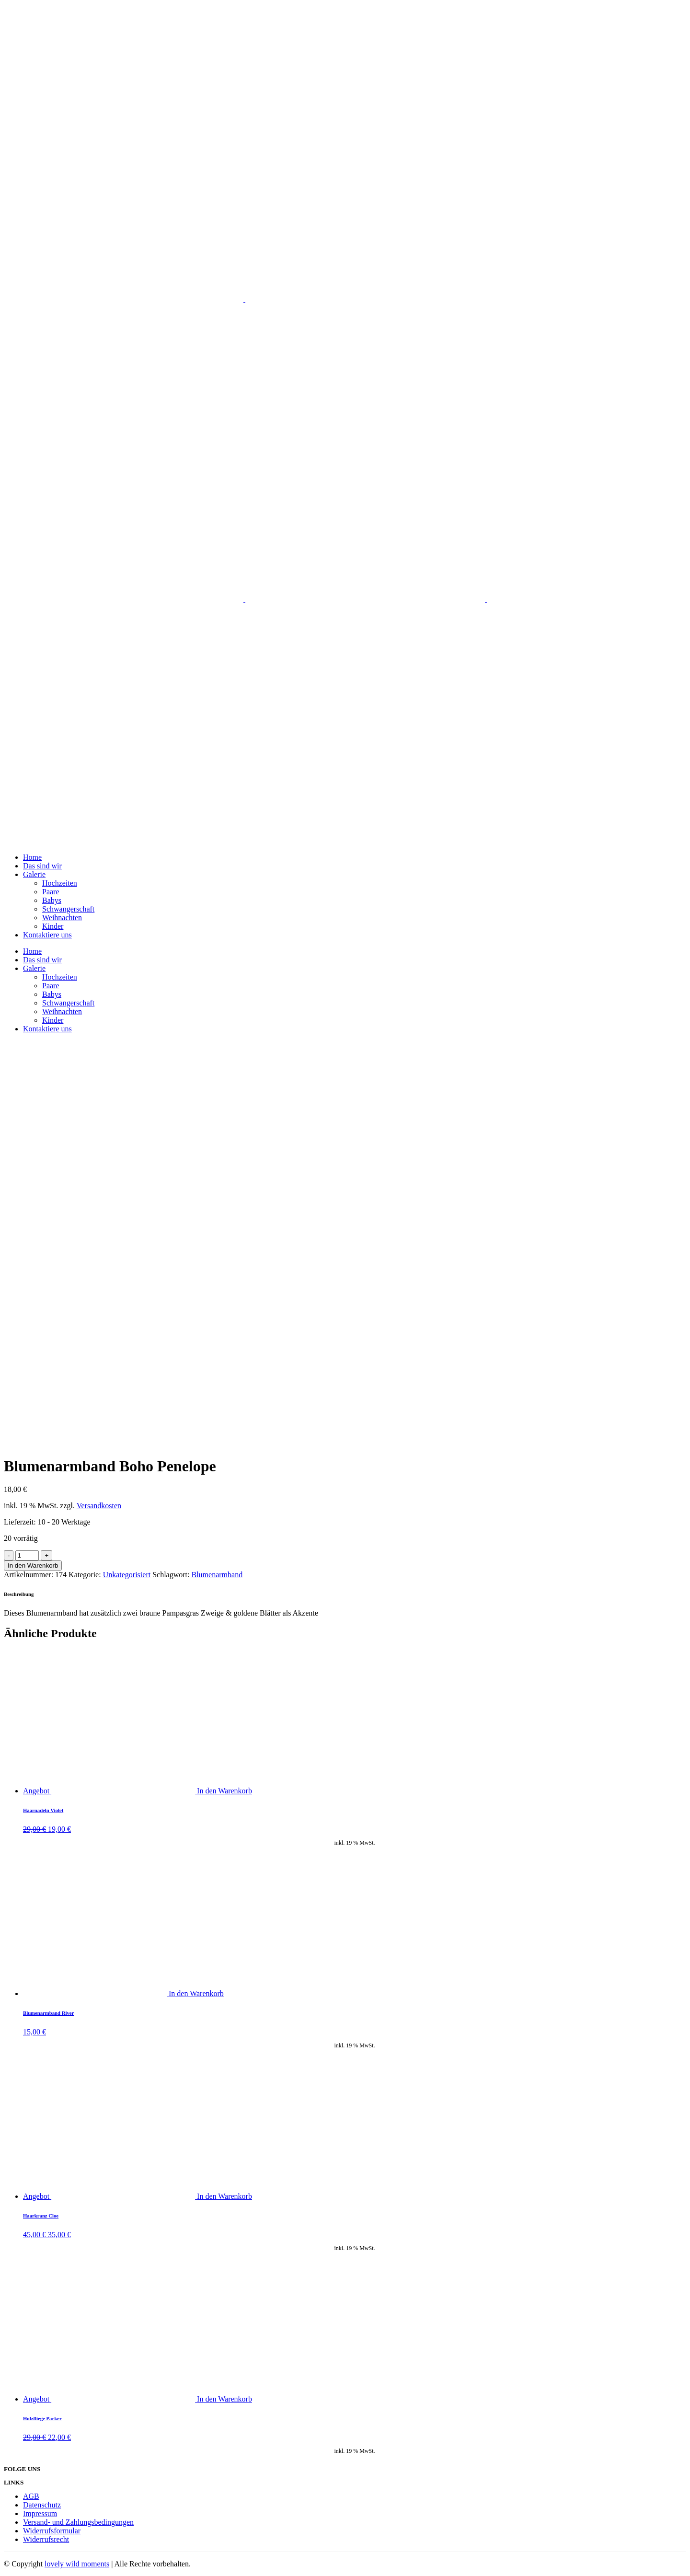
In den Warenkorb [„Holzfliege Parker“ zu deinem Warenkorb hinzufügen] (224, 2399)
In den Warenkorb (33, 1565)
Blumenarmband (216, 1575)
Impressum (40, 2513)
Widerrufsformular (51, 2531)
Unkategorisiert (127, 1575)
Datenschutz (42, 2505)
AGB (31, 2496)
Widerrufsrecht (46, 2539)
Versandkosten (99, 1506)
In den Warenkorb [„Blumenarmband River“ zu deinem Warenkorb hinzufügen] (196, 1993)
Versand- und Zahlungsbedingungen (78, 2522)
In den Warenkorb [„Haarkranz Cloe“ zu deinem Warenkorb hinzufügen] (224, 2196)
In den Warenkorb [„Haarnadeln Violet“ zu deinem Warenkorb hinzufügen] (224, 1791)
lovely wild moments (77, 2564)
